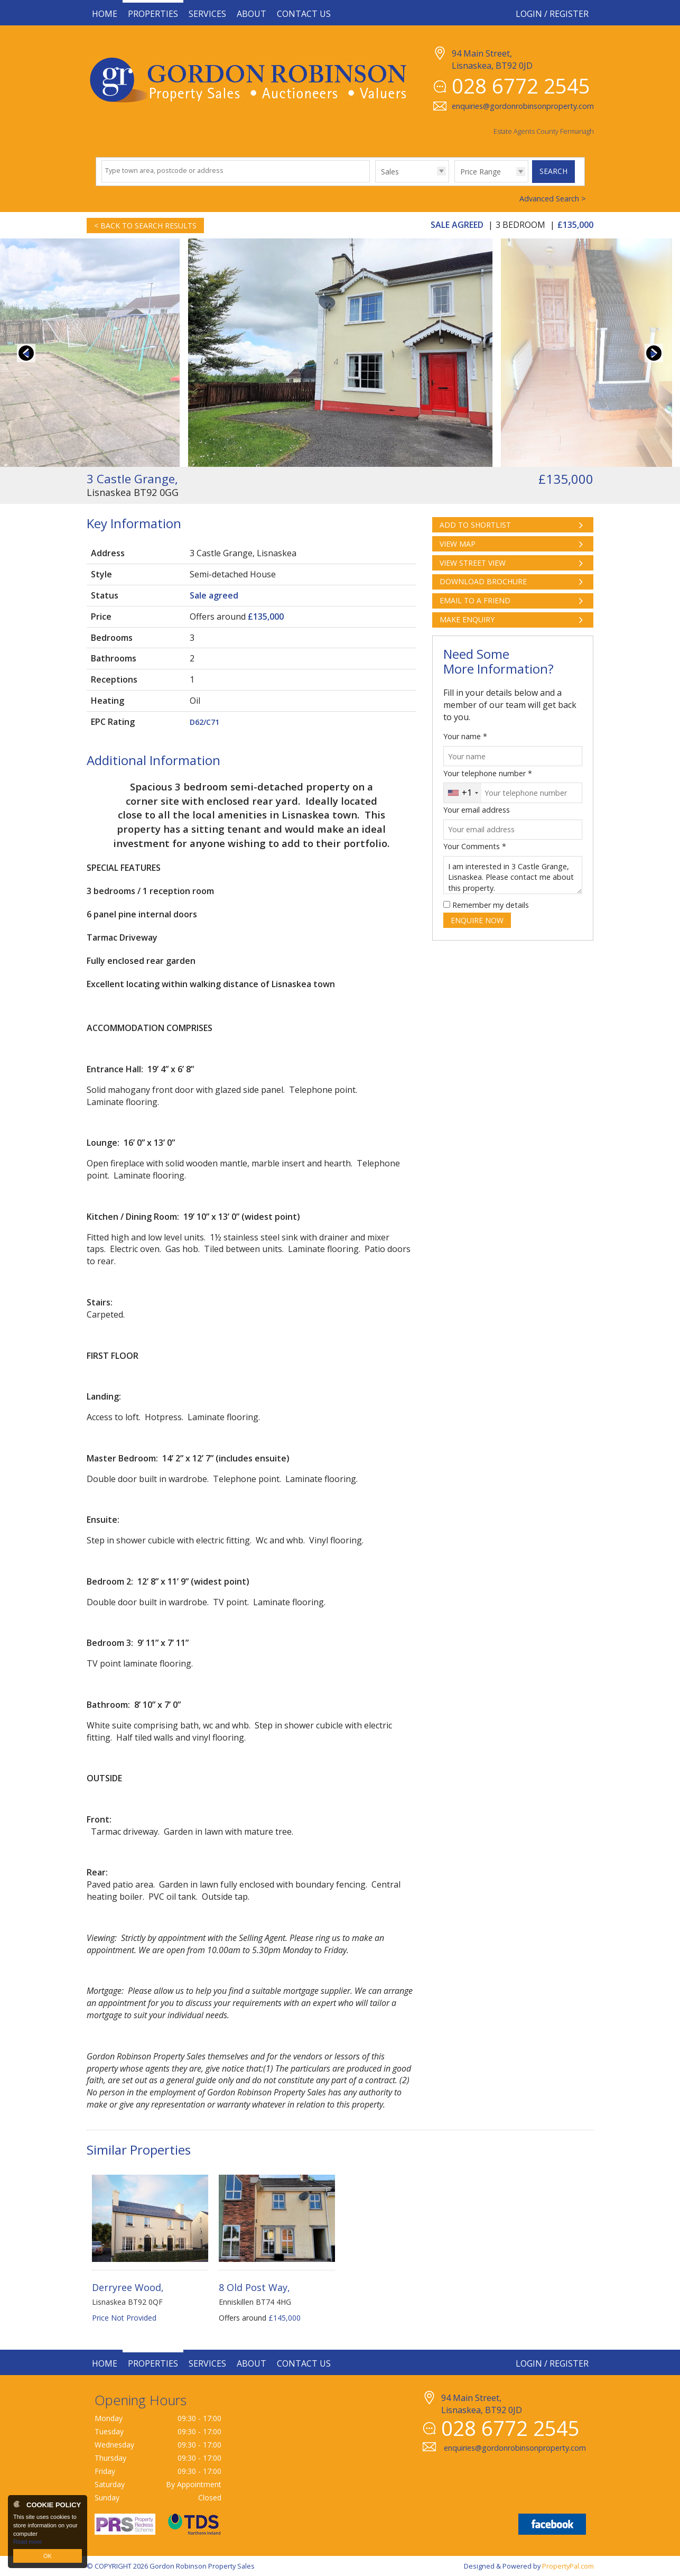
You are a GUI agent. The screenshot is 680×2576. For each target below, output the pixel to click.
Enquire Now (477, 920)
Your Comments (474, 846)
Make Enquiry (467, 619)
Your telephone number (487, 773)
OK (47, 2556)
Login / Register (552, 14)
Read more (27, 2541)
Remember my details (490, 905)
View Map (458, 544)
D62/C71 (204, 722)
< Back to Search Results (145, 225)
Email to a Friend (475, 600)
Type (375, 181)
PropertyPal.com (568, 2566)
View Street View (473, 563)
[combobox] (462, 792)
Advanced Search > (552, 199)
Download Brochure (483, 581)
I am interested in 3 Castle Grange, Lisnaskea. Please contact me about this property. (512, 875)
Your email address (476, 810)
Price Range (480, 172)
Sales (390, 172)
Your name (465, 736)
